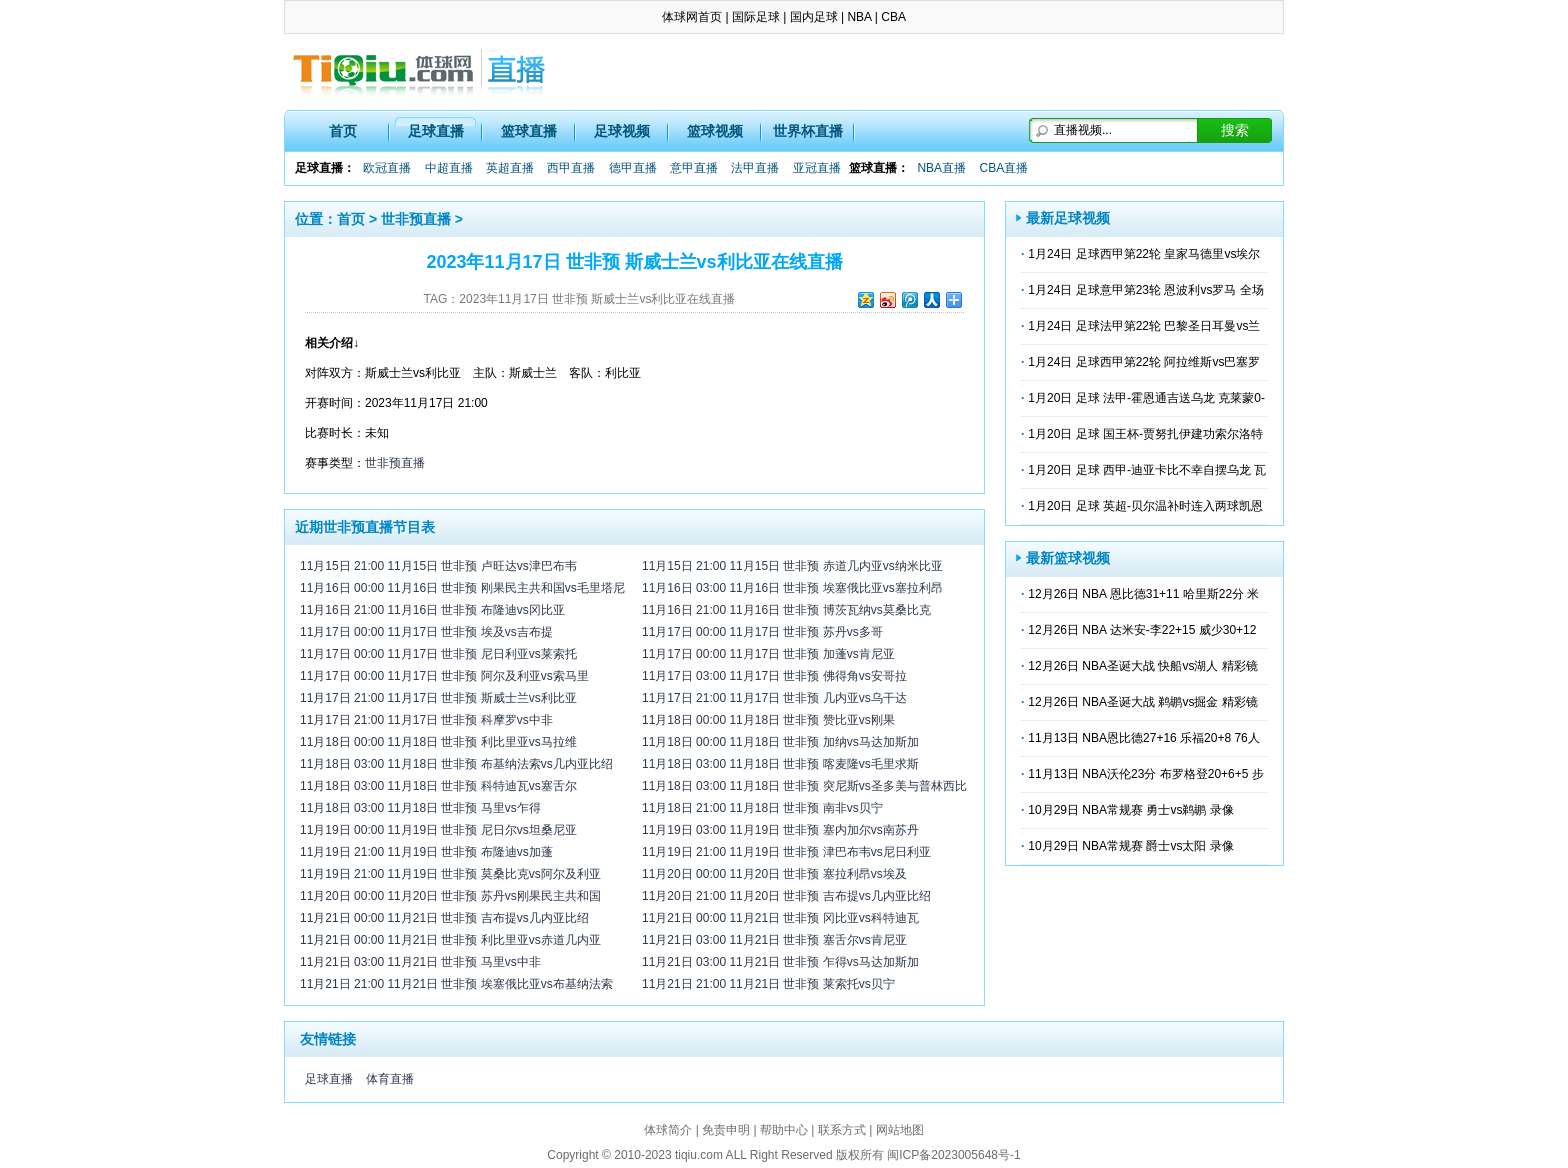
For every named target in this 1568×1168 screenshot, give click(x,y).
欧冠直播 (387, 168)
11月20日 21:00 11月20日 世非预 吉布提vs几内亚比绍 (786, 896)
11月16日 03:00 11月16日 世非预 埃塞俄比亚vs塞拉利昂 (792, 588)
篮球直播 (529, 131)
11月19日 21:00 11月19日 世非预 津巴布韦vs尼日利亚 (786, 852)
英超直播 (510, 168)
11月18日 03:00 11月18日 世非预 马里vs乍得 (420, 808)
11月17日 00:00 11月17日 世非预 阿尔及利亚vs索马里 (444, 676)
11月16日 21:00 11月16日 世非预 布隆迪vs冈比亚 (432, 610)
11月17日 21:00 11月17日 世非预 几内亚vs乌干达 (774, 698)
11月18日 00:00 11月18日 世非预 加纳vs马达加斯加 (780, 742)
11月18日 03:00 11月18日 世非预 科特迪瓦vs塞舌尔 (438, 786)
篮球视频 (715, 131)
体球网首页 (692, 17)
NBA (859, 17)
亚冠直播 (817, 168)
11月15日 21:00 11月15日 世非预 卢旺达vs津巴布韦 (438, 566)
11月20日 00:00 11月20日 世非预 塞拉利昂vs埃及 (774, 874)
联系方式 (842, 1130)
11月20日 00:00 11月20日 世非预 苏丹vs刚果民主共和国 (450, 896)
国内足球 (814, 17)
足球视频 (622, 131)
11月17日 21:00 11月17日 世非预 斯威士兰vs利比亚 (438, 698)
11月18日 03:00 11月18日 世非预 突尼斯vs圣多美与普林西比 (804, 786)
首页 (343, 131)
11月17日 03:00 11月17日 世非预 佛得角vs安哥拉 (774, 676)
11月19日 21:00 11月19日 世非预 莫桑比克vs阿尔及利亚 (450, 874)
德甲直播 (633, 168)
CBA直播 (1003, 168)
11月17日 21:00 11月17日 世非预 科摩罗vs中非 (426, 720)
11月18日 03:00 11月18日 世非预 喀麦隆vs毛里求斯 (780, 764)
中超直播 (449, 168)
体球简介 (668, 1130)
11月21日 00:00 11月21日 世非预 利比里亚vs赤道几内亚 (450, 940)
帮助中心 (784, 1130)
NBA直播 (941, 168)
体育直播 (390, 1079)
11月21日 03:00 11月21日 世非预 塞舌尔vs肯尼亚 (774, 940)
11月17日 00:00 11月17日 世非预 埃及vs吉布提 (426, 632)
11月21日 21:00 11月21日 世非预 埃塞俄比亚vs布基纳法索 (456, 984)
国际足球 (756, 17)
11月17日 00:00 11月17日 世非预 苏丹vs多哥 (762, 632)
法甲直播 (755, 168)
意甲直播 (694, 168)
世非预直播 (416, 219)
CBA (893, 17)
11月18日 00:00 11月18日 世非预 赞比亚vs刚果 (768, 720)
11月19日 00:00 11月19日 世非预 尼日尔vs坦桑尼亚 (438, 830)
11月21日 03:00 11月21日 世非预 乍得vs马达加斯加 (780, 962)
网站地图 (900, 1130)
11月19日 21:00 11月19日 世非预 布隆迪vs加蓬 (426, 852)
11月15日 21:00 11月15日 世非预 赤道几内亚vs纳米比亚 (792, 566)
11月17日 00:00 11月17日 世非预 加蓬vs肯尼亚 (768, 654)
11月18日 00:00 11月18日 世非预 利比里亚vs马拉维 (438, 742)
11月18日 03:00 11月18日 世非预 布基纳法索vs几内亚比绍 (456, 764)
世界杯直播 (808, 131)
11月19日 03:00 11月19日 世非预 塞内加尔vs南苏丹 (780, 830)
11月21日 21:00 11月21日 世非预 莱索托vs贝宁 (768, 984)
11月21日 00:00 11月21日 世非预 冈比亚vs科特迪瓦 (780, 918)
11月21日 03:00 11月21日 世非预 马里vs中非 (420, 962)
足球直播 (436, 131)
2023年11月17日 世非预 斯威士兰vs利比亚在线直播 (597, 299)
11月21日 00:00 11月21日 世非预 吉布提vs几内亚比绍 (444, 918)
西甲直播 (571, 168)
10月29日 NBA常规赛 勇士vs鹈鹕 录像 (1130, 810)
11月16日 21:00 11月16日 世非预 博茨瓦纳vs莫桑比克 (786, 610)
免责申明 (726, 1130)
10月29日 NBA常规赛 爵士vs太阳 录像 (1130, 846)
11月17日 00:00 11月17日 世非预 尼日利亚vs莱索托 (438, 654)
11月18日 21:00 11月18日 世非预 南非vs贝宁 (762, 808)
